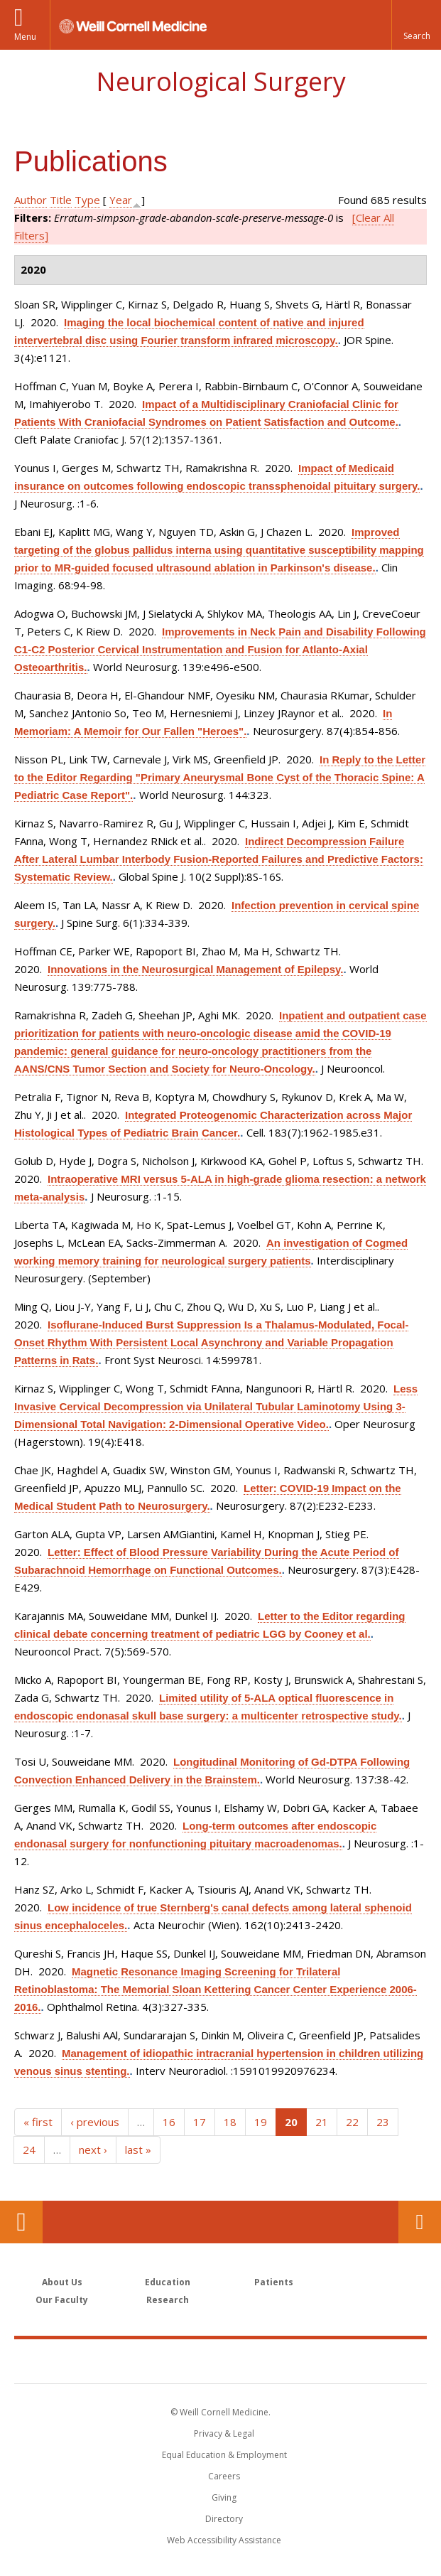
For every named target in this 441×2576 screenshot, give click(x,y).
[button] (416, 25)
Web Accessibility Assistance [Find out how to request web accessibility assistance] (224, 2540)
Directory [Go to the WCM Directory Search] (224, 2519)
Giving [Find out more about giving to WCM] (224, 2497)
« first (38, 2122)
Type (87, 200)
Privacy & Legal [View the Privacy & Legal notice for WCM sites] (224, 2433)
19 (260, 2122)
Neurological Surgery (221, 81)
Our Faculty (62, 2300)
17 (199, 2122)
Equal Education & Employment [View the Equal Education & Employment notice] (224, 2455)
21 (321, 2122)
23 (382, 2122)
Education (167, 2282)
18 (230, 2122)
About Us (62, 2282)
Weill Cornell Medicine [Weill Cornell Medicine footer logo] (221, 2360)
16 (169, 2122)
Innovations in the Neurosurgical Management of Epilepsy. (195, 969)
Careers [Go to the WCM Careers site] (224, 2476)
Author (30, 200)
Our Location (21, 2222)
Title (61, 200)
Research (167, 2300)
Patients (273, 2282)
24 (29, 2149)
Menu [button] (25, 37)
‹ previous (94, 2122)
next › (93, 2149)
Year (120, 200)
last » (138, 2149)
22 (352, 2122)
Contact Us (419, 2222)
